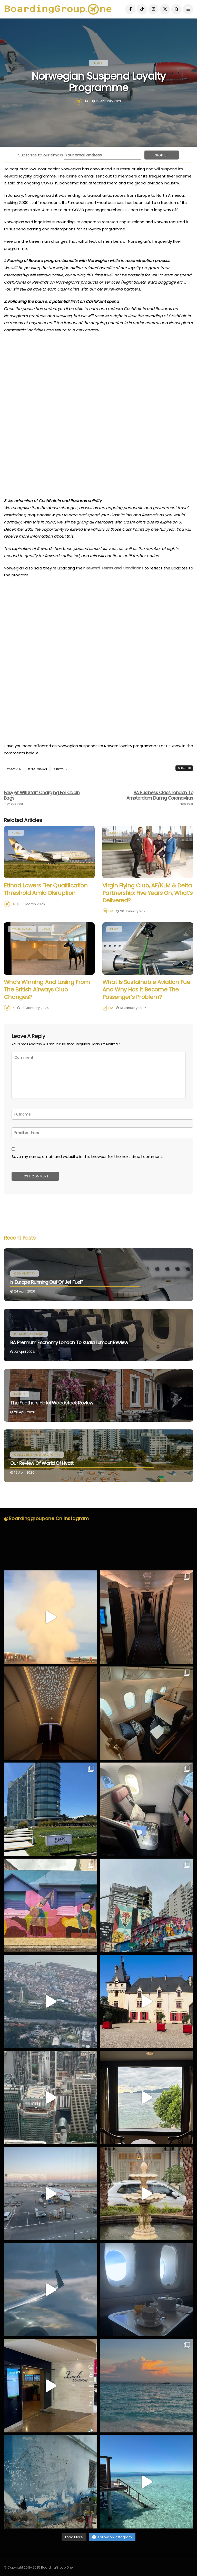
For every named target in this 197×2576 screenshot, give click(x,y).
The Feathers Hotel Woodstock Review (51, 1403)
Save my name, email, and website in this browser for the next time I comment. (87, 1156)
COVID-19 (15, 769)
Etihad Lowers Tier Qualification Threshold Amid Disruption (45, 889)
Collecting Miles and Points (37, 1455)
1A (86, 101)
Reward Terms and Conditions (114, 568)
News (98, 63)
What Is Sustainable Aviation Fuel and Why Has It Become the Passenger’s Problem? (146, 989)
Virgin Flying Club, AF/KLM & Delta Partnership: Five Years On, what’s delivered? (147, 893)
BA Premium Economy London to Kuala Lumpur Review (69, 1342)
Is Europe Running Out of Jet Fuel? (46, 1282)
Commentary (22, 929)
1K (13, 1007)
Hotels (19, 1394)
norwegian (39, 769)
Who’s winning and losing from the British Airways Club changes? (47, 989)
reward (61, 769)
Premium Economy (29, 1334)
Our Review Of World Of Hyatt (42, 1463)
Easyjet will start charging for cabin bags (42, 797)
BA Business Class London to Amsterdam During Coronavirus (155, 797)
